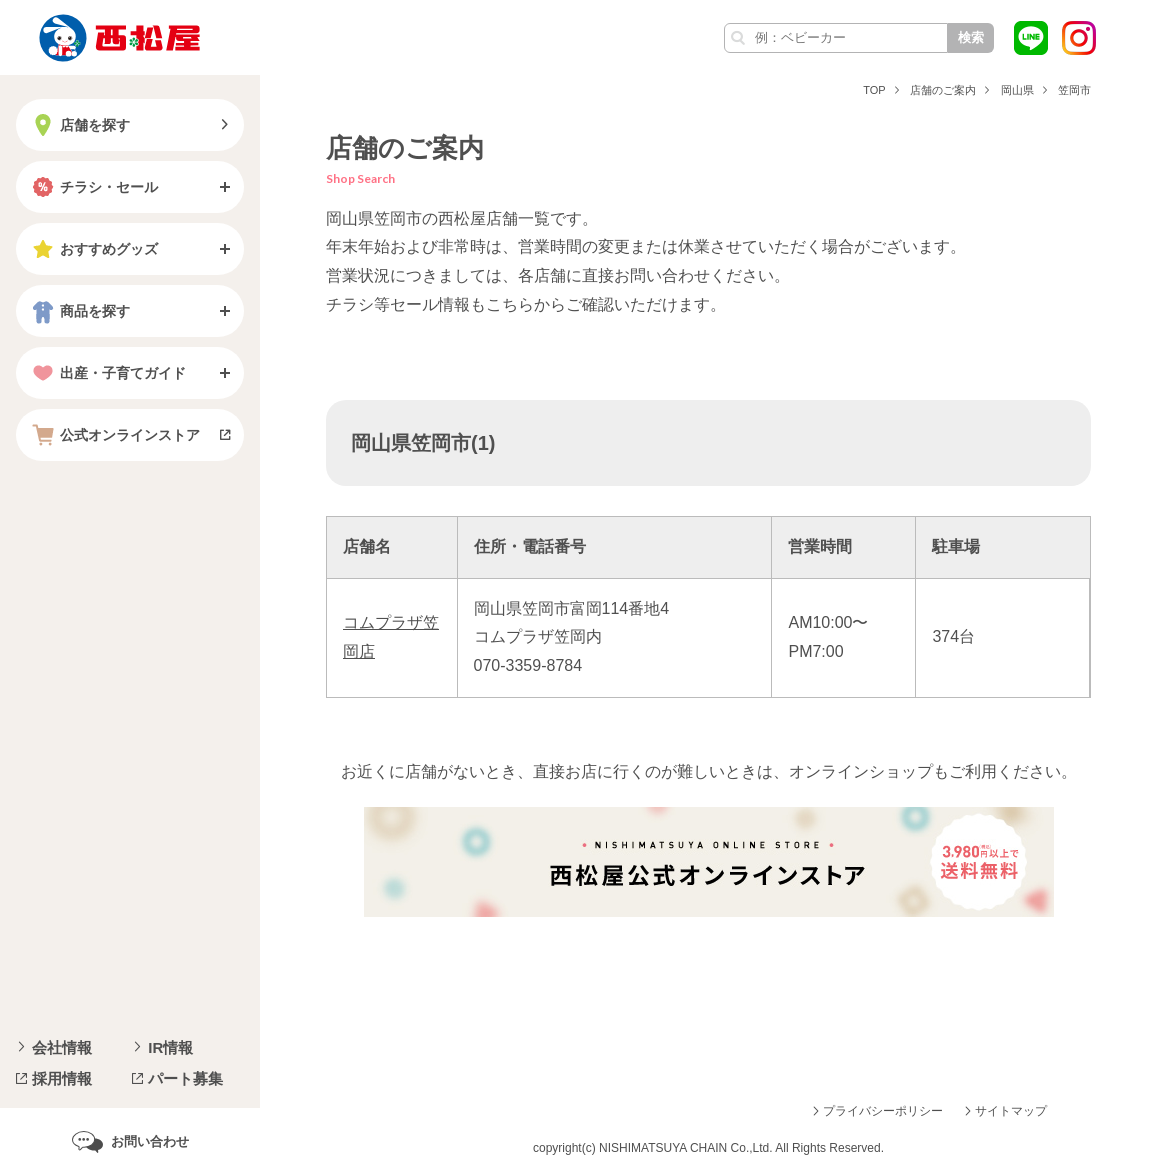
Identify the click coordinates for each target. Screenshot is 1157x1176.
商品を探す (79, 311)
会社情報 (62, 1047)
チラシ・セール (93, 187)
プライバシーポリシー (883, 1111)
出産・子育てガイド (107, 373)
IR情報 (170, 1047)
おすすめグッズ (93, 249)
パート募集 (185, 1078)
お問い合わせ (150, 1141)
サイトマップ (1011, 1111)
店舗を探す (79, 125)
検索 (971, 37)
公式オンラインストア (114, 435)
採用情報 (62, 1078)
